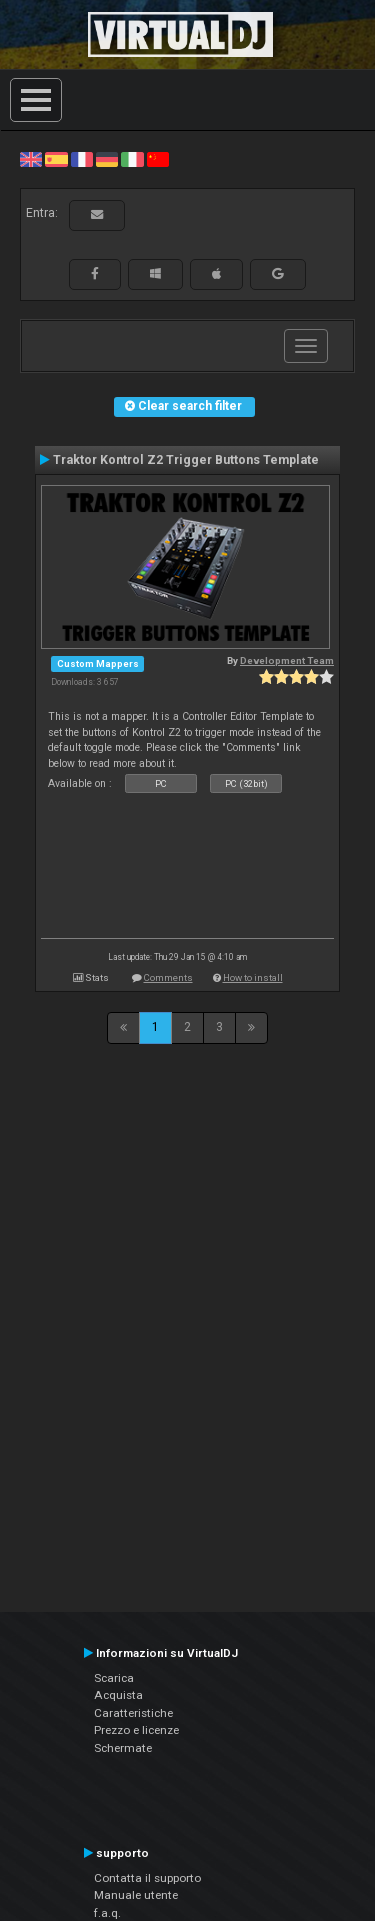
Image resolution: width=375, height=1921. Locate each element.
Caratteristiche (133, 1713)
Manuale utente (136, 1895)
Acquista (118, 1695)
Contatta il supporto (147, 1878)
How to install (253, 977)
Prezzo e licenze (136, 1730)
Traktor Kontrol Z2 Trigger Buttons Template (186, 460)
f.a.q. (107, 1913)
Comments (168, 977)
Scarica (114, 1678)
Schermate (123, 1748)
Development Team (287, 660)
